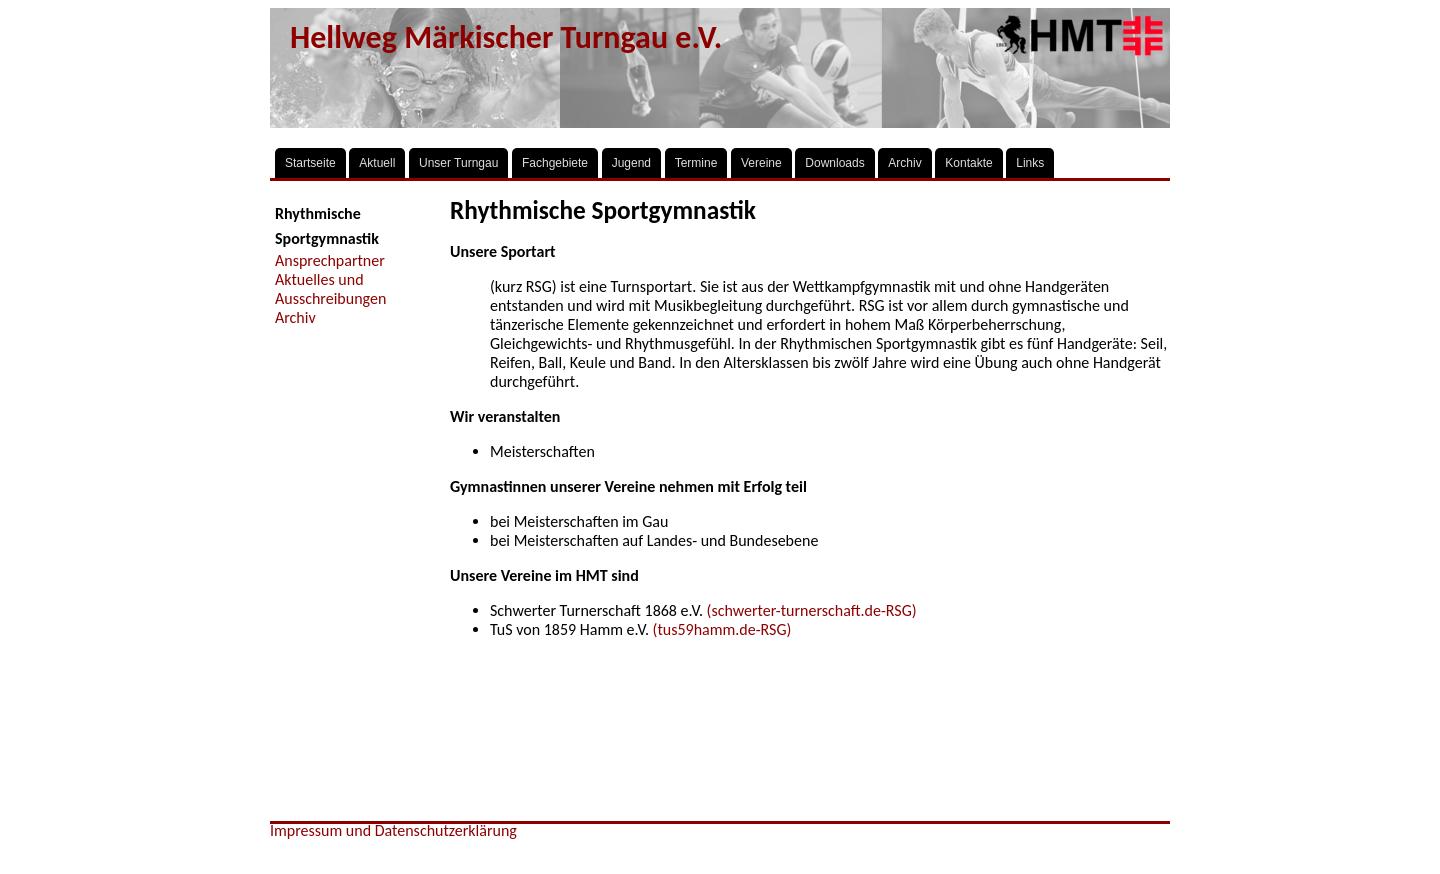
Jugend (631, 163)
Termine (696, 163)
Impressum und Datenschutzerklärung (393, 830)
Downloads (834, 163)
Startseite (310, 163)
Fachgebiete (555, 163)
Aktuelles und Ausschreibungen (330, 289)
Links (1030, 163)
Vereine (761, 163)
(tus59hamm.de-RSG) (722, 629)
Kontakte (968, 163)
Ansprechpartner (330, 260)
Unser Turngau (458, 163)
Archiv (904, 163)
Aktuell (377, 163)
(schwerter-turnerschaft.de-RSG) (812, 610)
